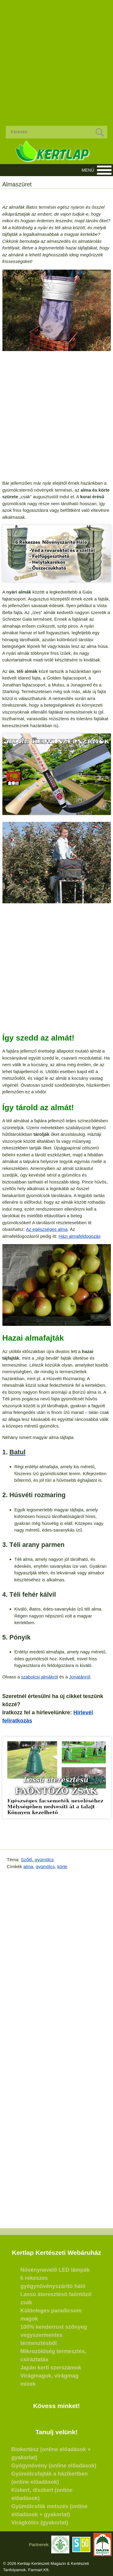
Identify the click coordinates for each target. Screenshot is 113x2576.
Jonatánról (79, 1676)
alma (28, 1866)
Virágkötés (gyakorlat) (39, 2523)
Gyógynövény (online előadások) (53, 2466)
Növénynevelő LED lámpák (55, 2270)
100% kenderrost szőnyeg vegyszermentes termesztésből (53, 2335)
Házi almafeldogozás (79, 1236)
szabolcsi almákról (39, 1676)
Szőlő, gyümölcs (37, 1859)
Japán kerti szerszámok (50, 2368)
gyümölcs (45, 1866)
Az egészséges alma (46, 1229)
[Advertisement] (56, 58)
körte (62, 1866)
